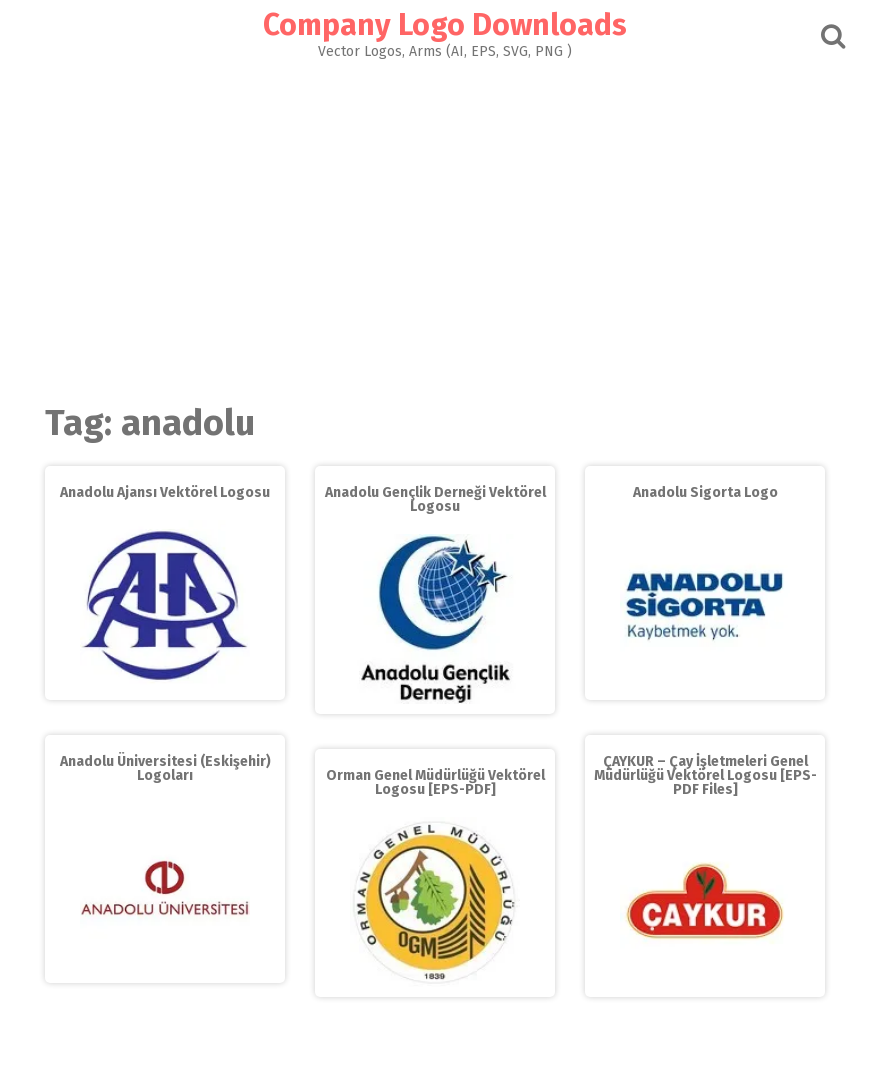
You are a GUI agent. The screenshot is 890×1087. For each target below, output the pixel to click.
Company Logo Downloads (445, 25)
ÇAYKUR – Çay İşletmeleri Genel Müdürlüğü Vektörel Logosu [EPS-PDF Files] (705, 775)
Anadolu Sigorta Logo (705, 492)
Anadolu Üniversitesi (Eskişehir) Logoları (165, 768)
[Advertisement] (445, 226)
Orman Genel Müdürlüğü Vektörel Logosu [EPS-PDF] (435, 782)
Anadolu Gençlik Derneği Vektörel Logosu (435, 499)
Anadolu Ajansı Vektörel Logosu (165, 492)
